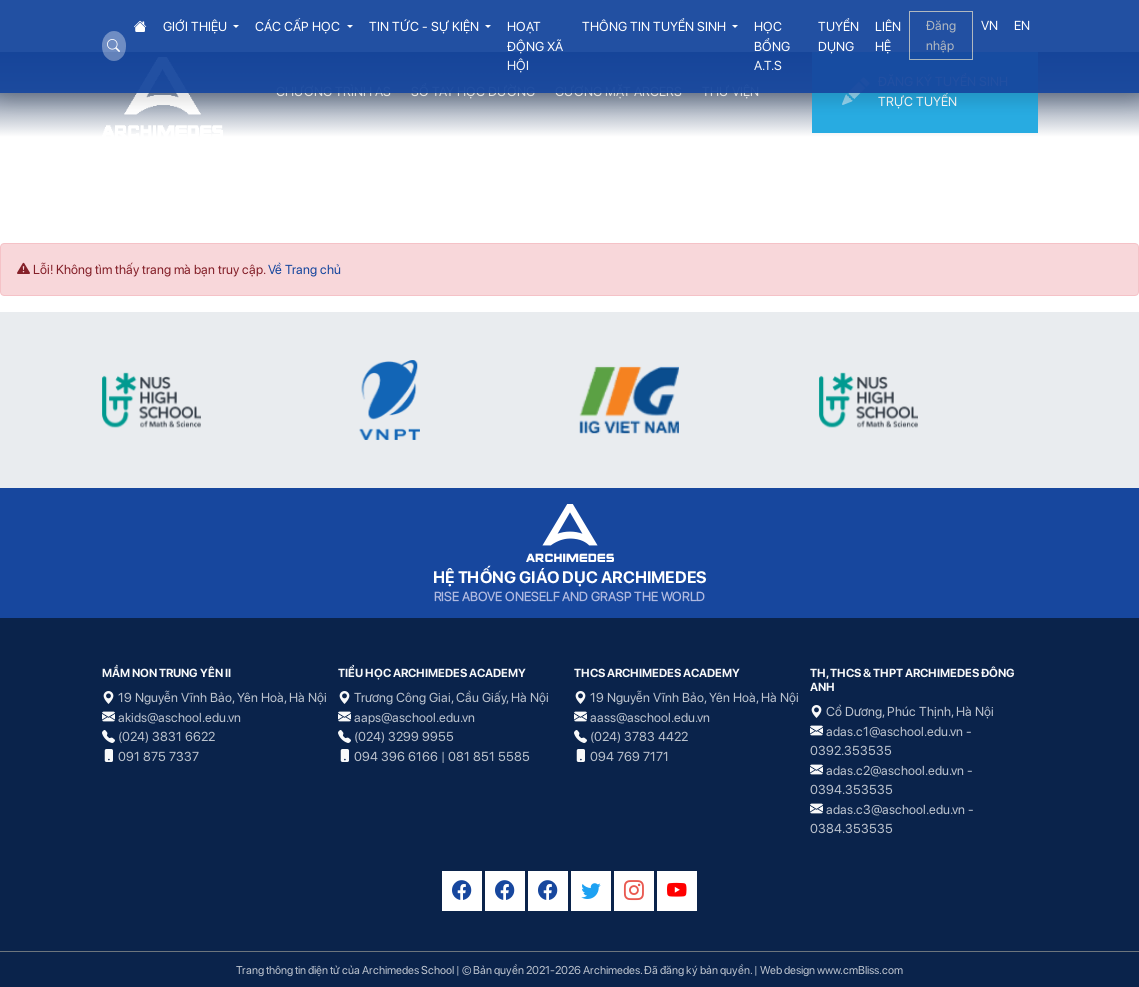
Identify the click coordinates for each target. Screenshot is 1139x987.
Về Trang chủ (304, 269)
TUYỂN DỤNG (838, 36)
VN (989, 25)
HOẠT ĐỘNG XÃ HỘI (535, 46)
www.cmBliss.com (860, 970)
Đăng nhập (941, 35)
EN (1022, 25)
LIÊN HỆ (888, 36)
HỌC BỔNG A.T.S (772, 46)
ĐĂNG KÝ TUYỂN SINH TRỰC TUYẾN (925, 92)
